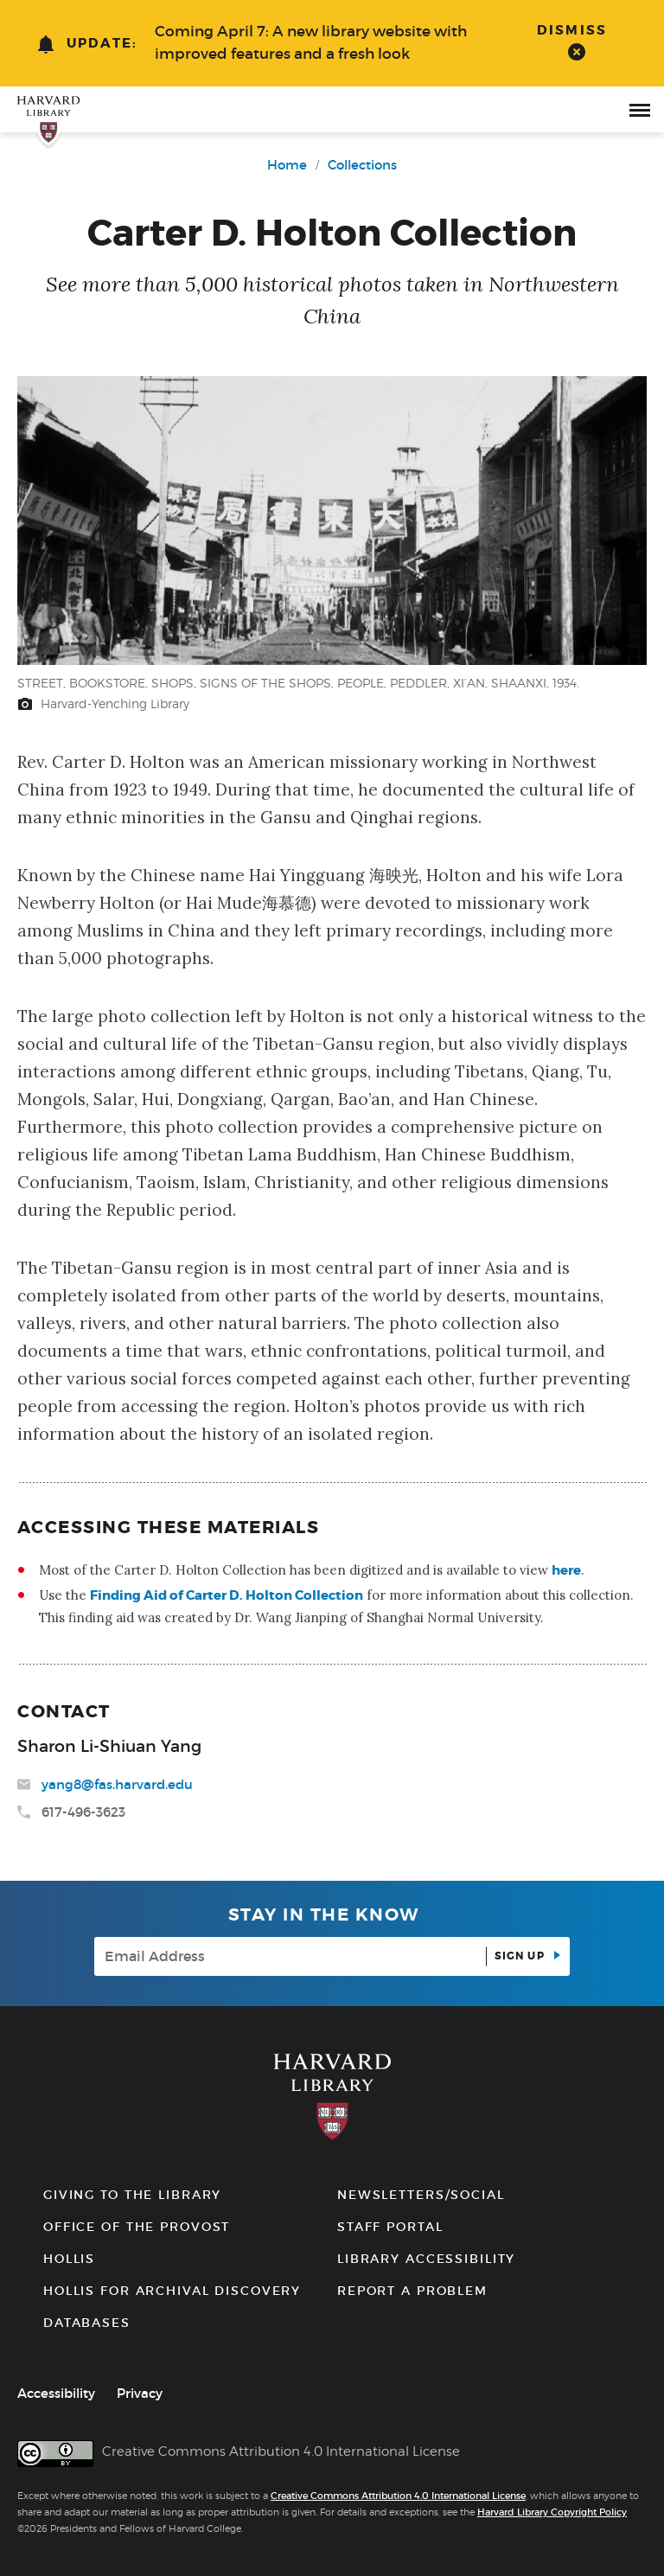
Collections (362, 165)
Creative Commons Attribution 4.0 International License (398, 2496)
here (566, 1570)
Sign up (521, 1956)
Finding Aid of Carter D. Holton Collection (226, 1595)
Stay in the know (323, 1915)
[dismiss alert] (576, 41)
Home (287, 165)
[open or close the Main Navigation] (640, 109)
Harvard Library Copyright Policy (552, 2512)
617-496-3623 (83, 1812)
